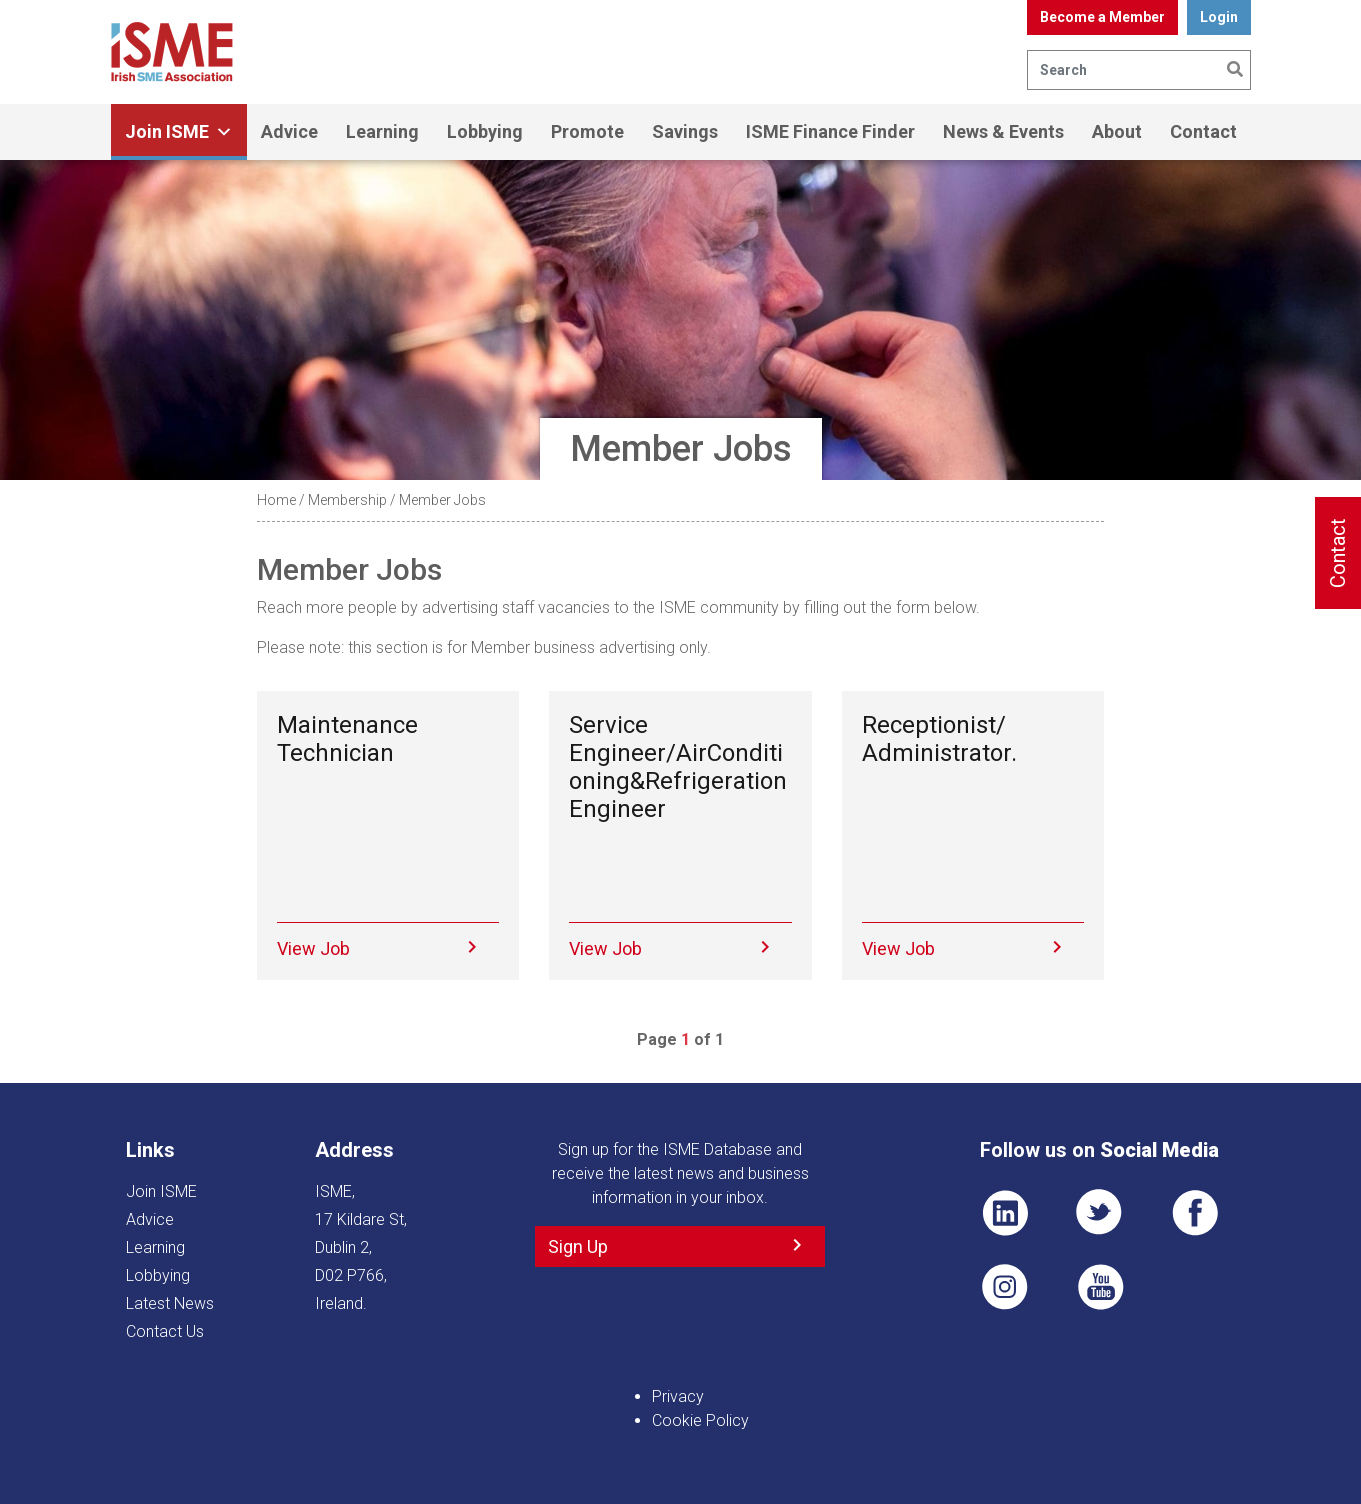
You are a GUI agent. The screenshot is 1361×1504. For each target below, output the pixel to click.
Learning (382, 131)
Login (1219, 17)
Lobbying (485, 131)
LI (1005, 1213)
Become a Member (1102, 17)
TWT (1100, 1213)
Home (276, 500)
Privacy (678, 1396)
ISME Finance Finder (830, 131)
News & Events (1003, 131)
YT (1100, 1287)
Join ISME (179, 132)
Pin (1005, 1287)
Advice (289, 131)
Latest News (170, 1303)
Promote (587, 131)
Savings (685, 131)
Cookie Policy (700, 1420)
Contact (1203, 131)
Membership (347, 500)
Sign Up (578, 1246)
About (1117, 131)
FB (1195, 1213)
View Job (313, 948)
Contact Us (165, 1331)
